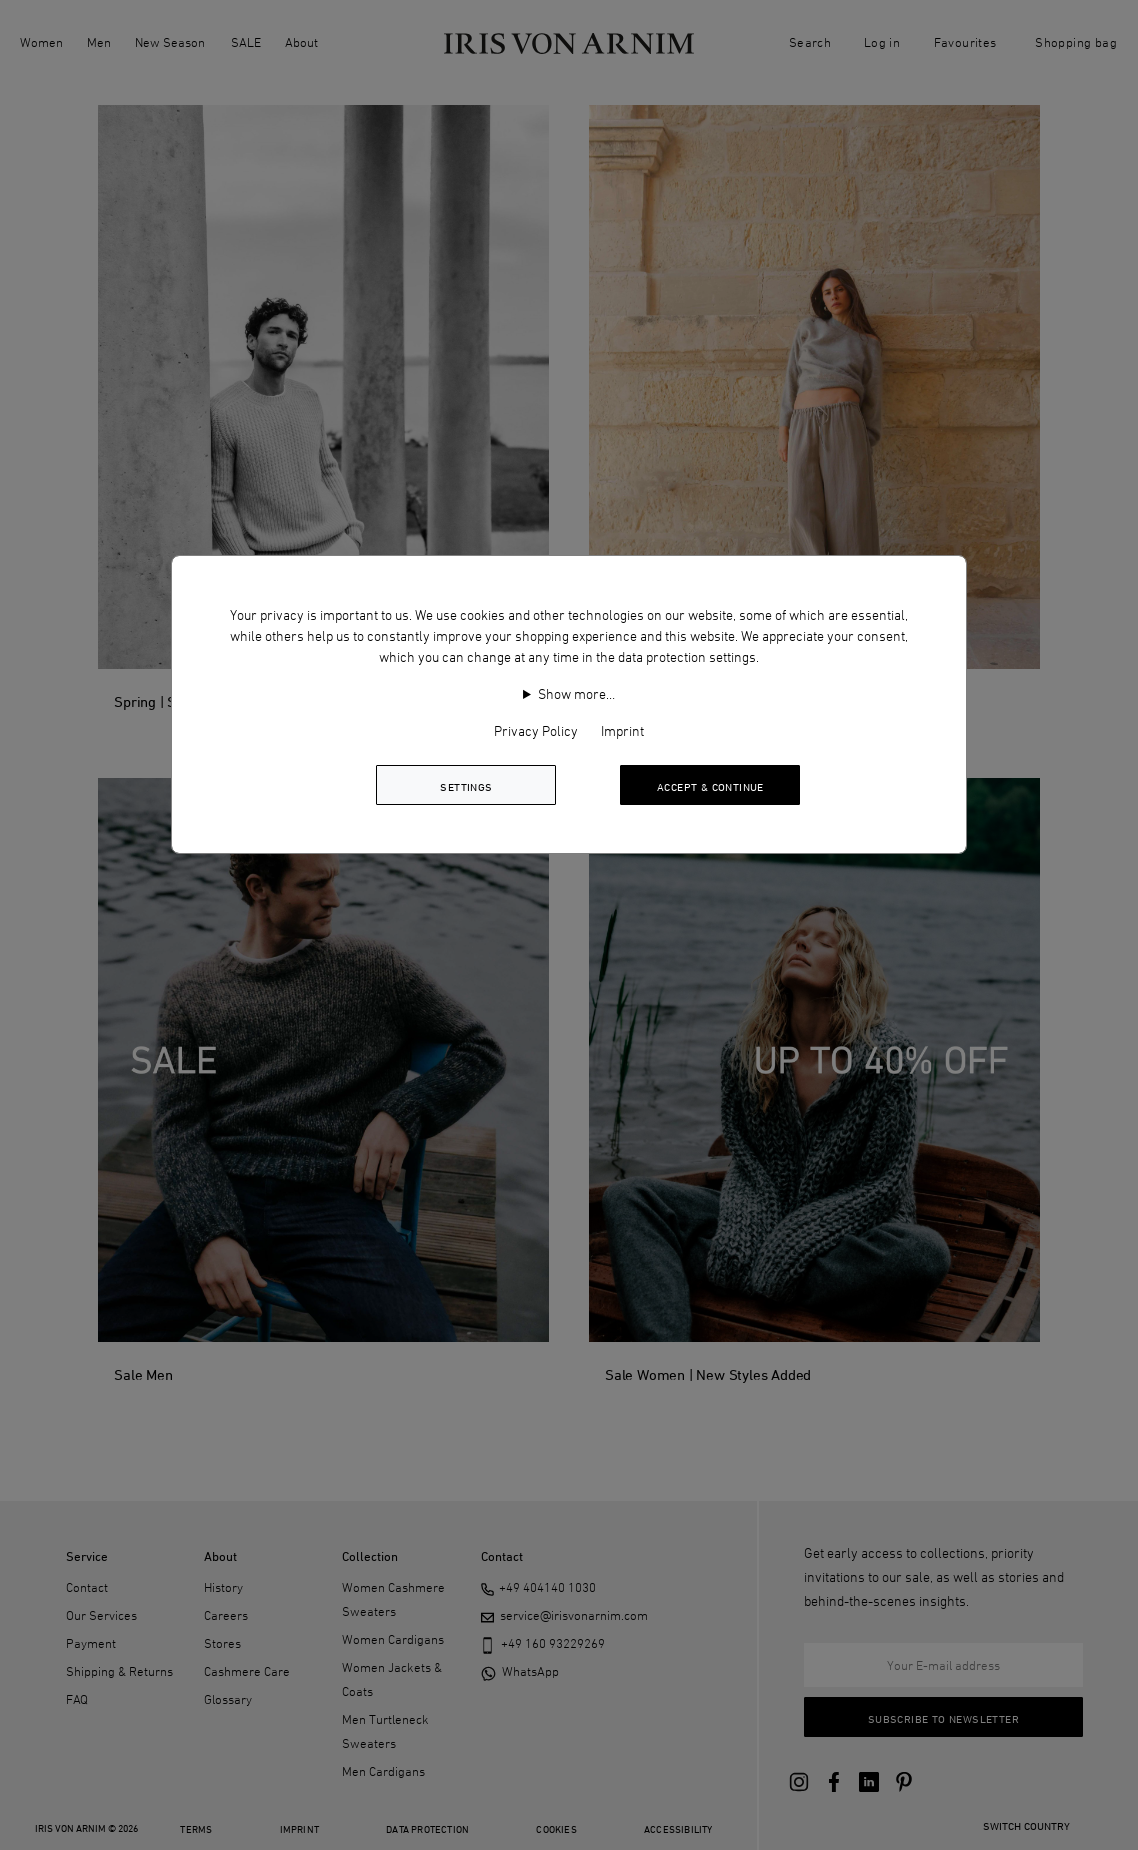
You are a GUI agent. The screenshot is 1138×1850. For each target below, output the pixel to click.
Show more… (576, 693)
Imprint (622, 730)
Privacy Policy (536, 730)
